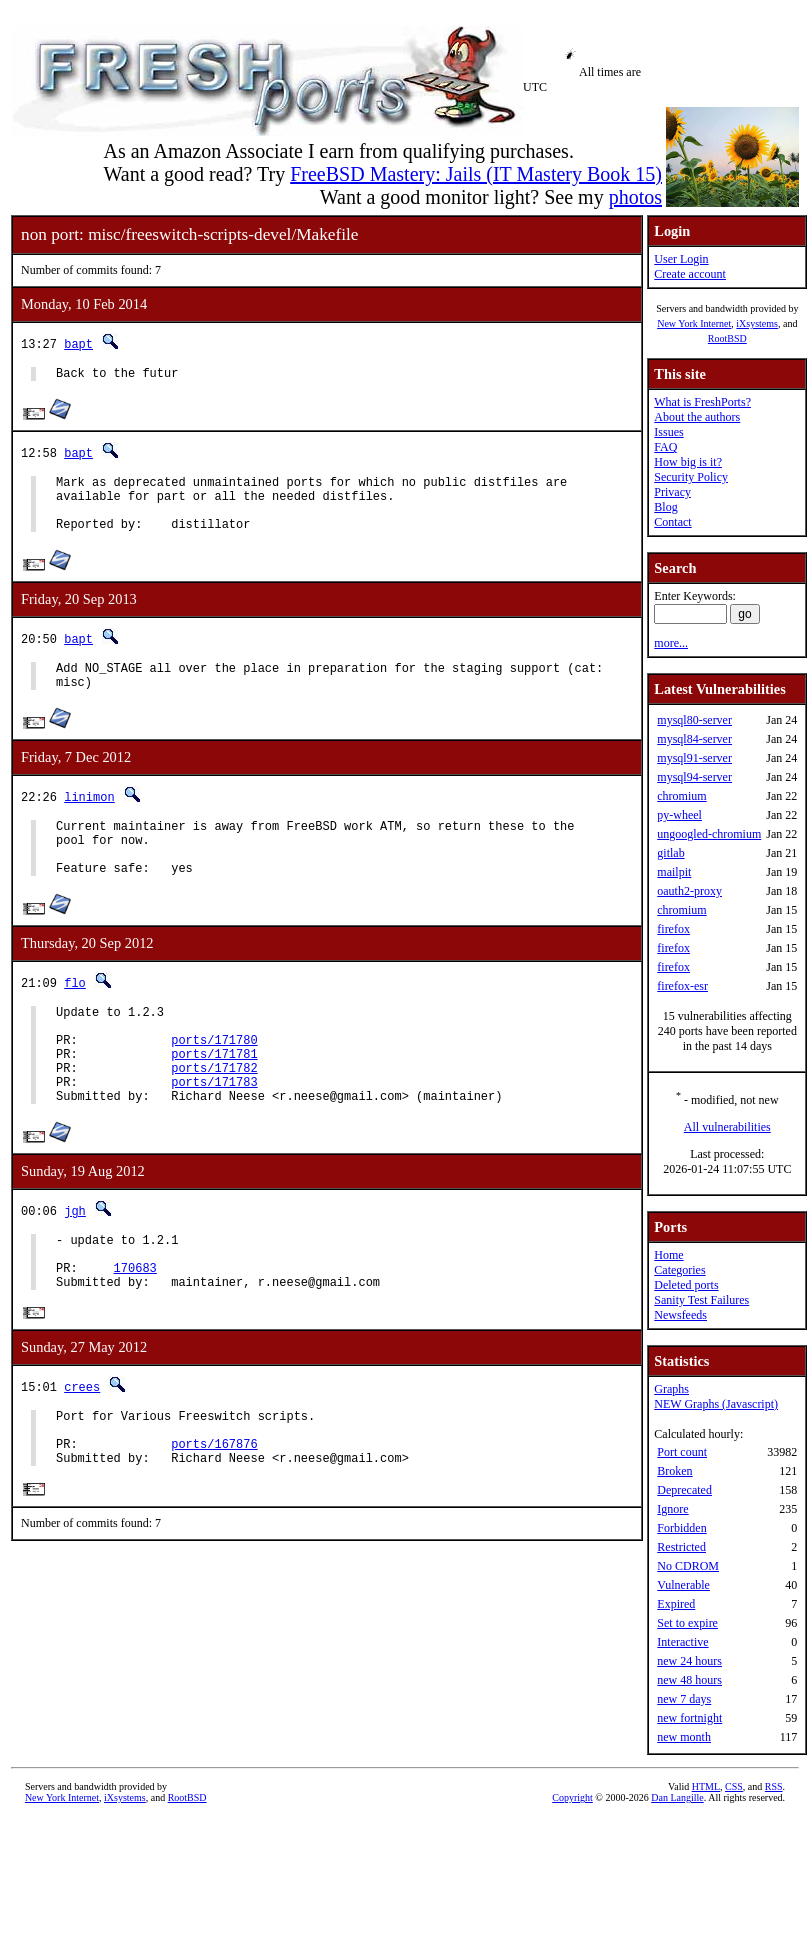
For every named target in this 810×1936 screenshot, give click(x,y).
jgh (75, 1264)
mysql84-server (694, 739)
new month (684, 1737)
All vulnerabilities (727, 1127)
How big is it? (688, 462)
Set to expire (687, 1623)
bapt (78, 343)
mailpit (674, 872)
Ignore (672, 1509)
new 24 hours (689, 1661)
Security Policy (691, 477)
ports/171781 (214, 1098)
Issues (668, 432)
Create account (690, 274)
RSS (774, 1786)
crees (82, 1453)
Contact (672, 522)
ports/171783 (214, 1132)
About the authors (697, 417)
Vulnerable (683, 1585)
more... (671, 643)
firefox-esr (682, 986)
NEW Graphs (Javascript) (716, 1404)
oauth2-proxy (689, 891)
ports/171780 (214, 1081)
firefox (673, 929)
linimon (89, 817)
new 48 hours (689, 1680)
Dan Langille (677, 1797)
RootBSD (727, 338)
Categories (679, 1270)
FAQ (665, 447)
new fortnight (689, 1718)
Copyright (572, 1797)
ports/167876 (214, 1519)
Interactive (682, 1642)
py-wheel (679, 815)
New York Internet (694, 323)
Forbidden (681, 1528)
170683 (135, 1330)
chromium (681, 796)
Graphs (671, 1389)
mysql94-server (694, 777)
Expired (676, 1604)
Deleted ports (686, 1285)
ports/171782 (214, 1115)
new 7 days (684, 1699)
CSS (734, 1786)
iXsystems (757, 323)
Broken (674, 1471)
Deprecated (684, 1490)
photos (635, 197)
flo (75, 1015)
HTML (706, 1786)
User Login (681, 259)
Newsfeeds (680, 1315)
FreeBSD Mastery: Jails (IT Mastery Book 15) (476, 174)
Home (668, 1255)
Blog (665, 507)
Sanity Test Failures (701, 1300)
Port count (682, 1452)
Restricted (681, 1547)
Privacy (672, 492)
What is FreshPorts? (702, 402)
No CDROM (688, 1566)
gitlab (670, 853)
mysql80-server (694, 720)
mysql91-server (694, 758)
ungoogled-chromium (709, 834)
